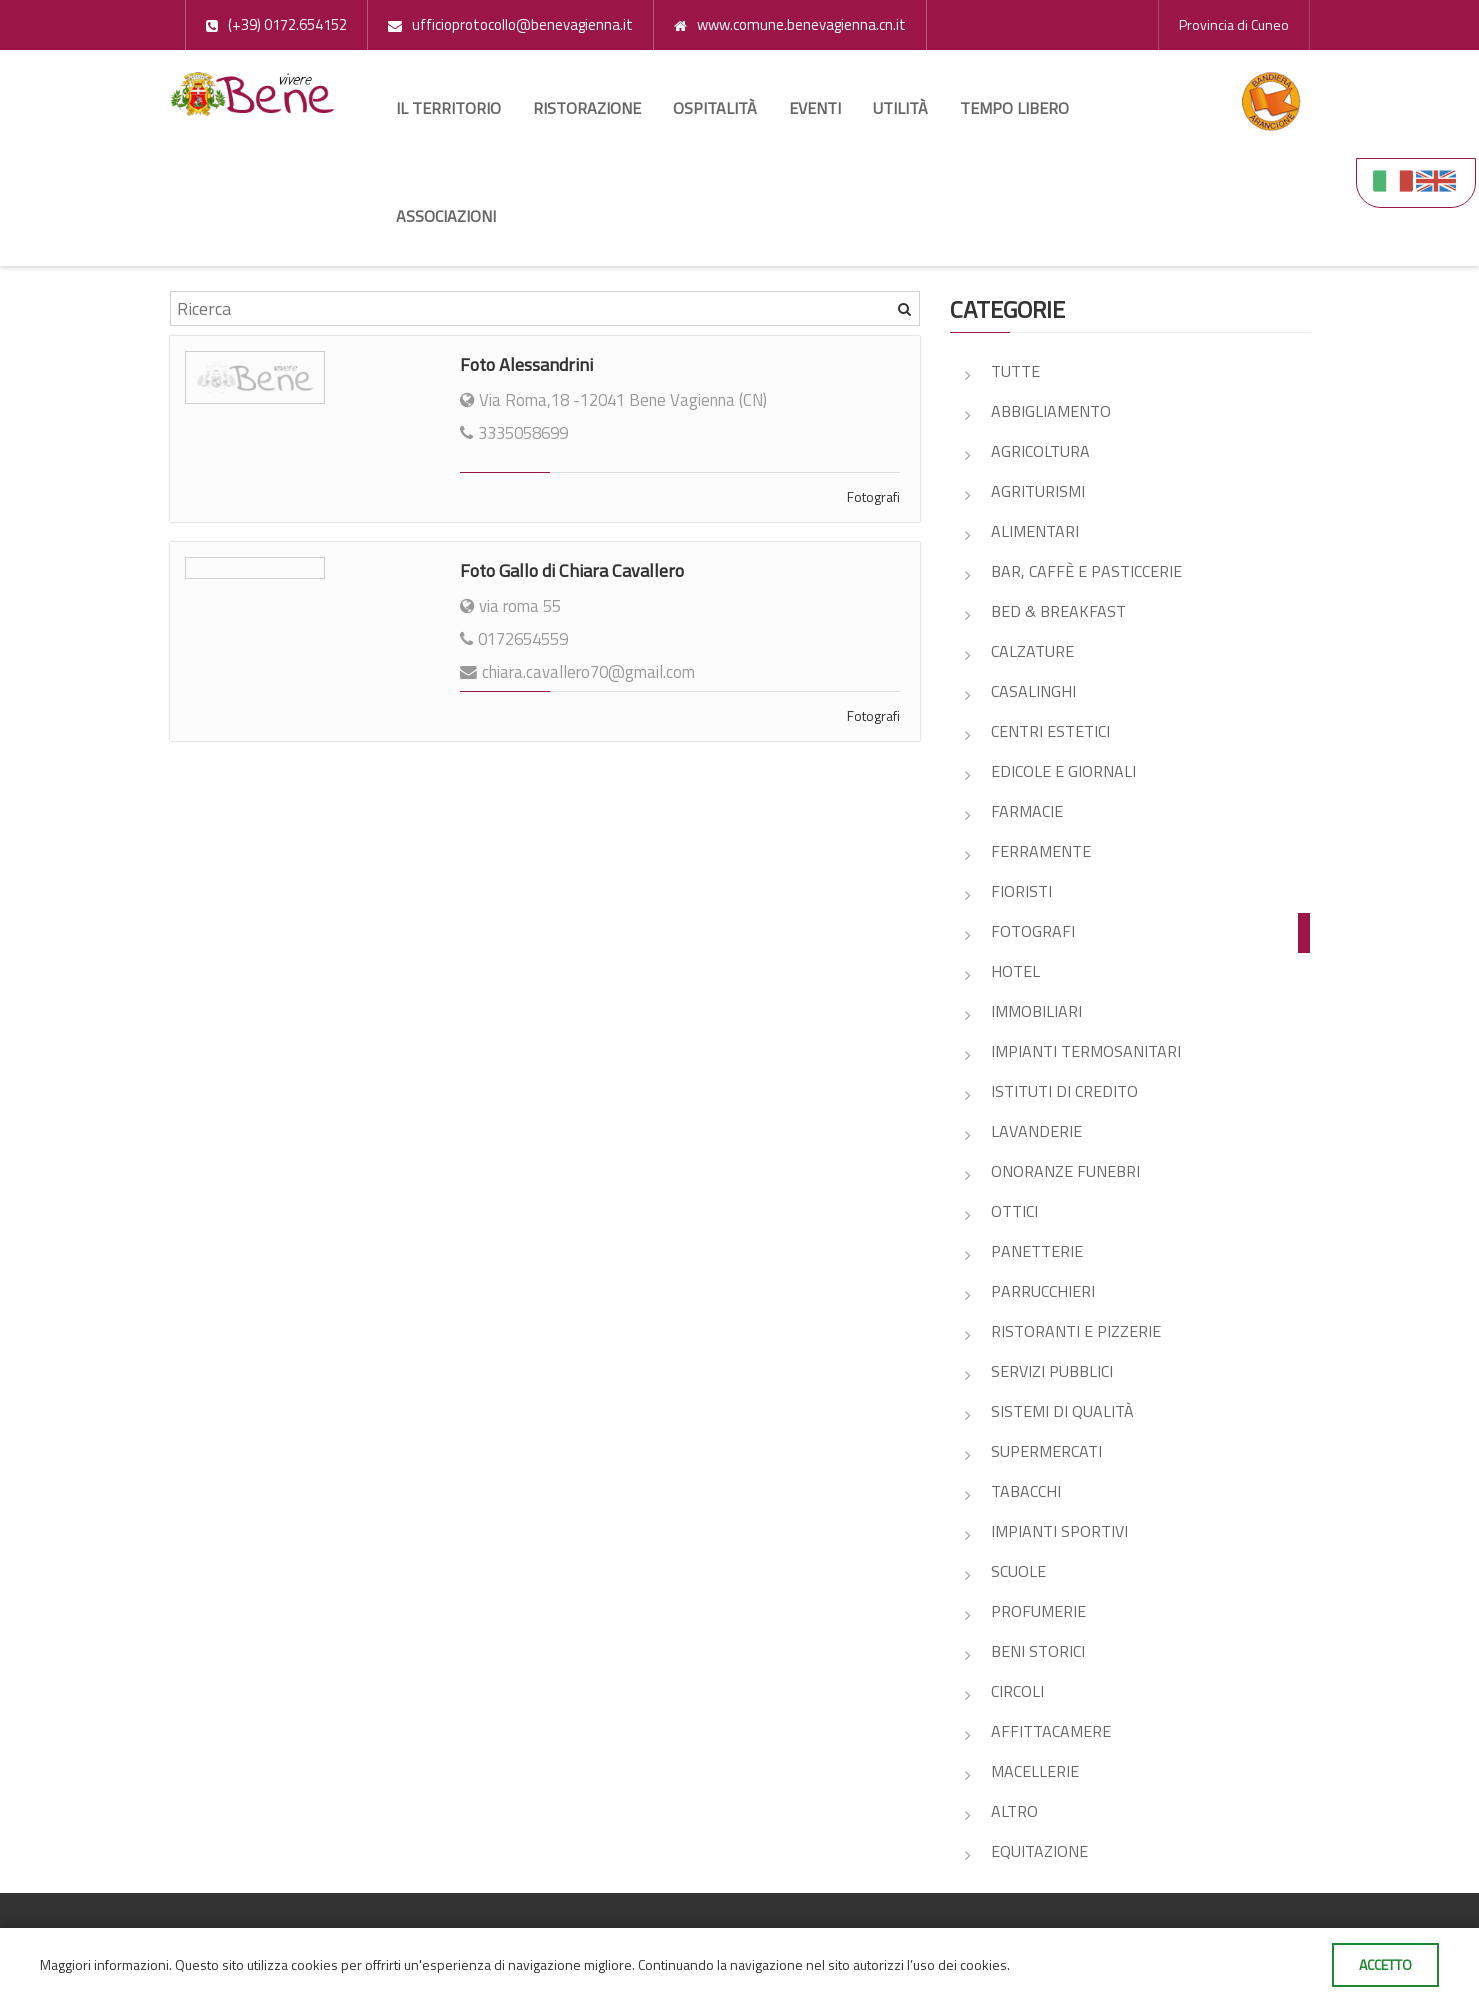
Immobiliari (1036, 1011)
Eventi (815, 108)
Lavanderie (1036, 1131)
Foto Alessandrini (526, 364)
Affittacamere (1051, 1731)
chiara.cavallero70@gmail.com (588, 672)
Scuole (1018, 1571)
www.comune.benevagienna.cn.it (801, 24)
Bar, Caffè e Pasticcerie (1086, 571)
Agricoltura (1040, 451)
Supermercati (1046, 1451)
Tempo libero (1014, 108)
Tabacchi (1026, 1491)
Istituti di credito (1064, 1091)
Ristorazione (587, 108)
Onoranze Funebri (1065, 1171)
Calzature (1032, 651)
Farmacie (1027, 811)
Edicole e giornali (1063, 771)
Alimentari (1035, 531)
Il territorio (448, 108)
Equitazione (1039, 1851)
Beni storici (1038, 1651)
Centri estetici (1050, 731)
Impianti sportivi (1059, 1531)
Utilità (900, 108)
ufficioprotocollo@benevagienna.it (522, 24)
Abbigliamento (1051, 411)
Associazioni (446, 216)
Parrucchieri (1043, 1291)
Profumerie (1038, 1611)
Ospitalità (715, 108)
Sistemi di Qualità (1062, 1411)
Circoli (1017, 1691)
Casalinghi (1033, 691)
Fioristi (1021, 891)
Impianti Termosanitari (1086, 1051)
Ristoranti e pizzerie (1076, 1331)
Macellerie (1035, 1771)
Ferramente (1041, 851)
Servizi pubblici (1052, 1371)
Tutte (1015, 371)
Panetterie (1037, 1251)
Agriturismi (1038, 491)
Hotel (1015, 971)
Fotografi (873, 496)
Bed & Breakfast (1058, 611)
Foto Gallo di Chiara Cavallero (572, 570)
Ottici (1014, 1211)
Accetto (1385, 1964)
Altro (1014, 1811)
